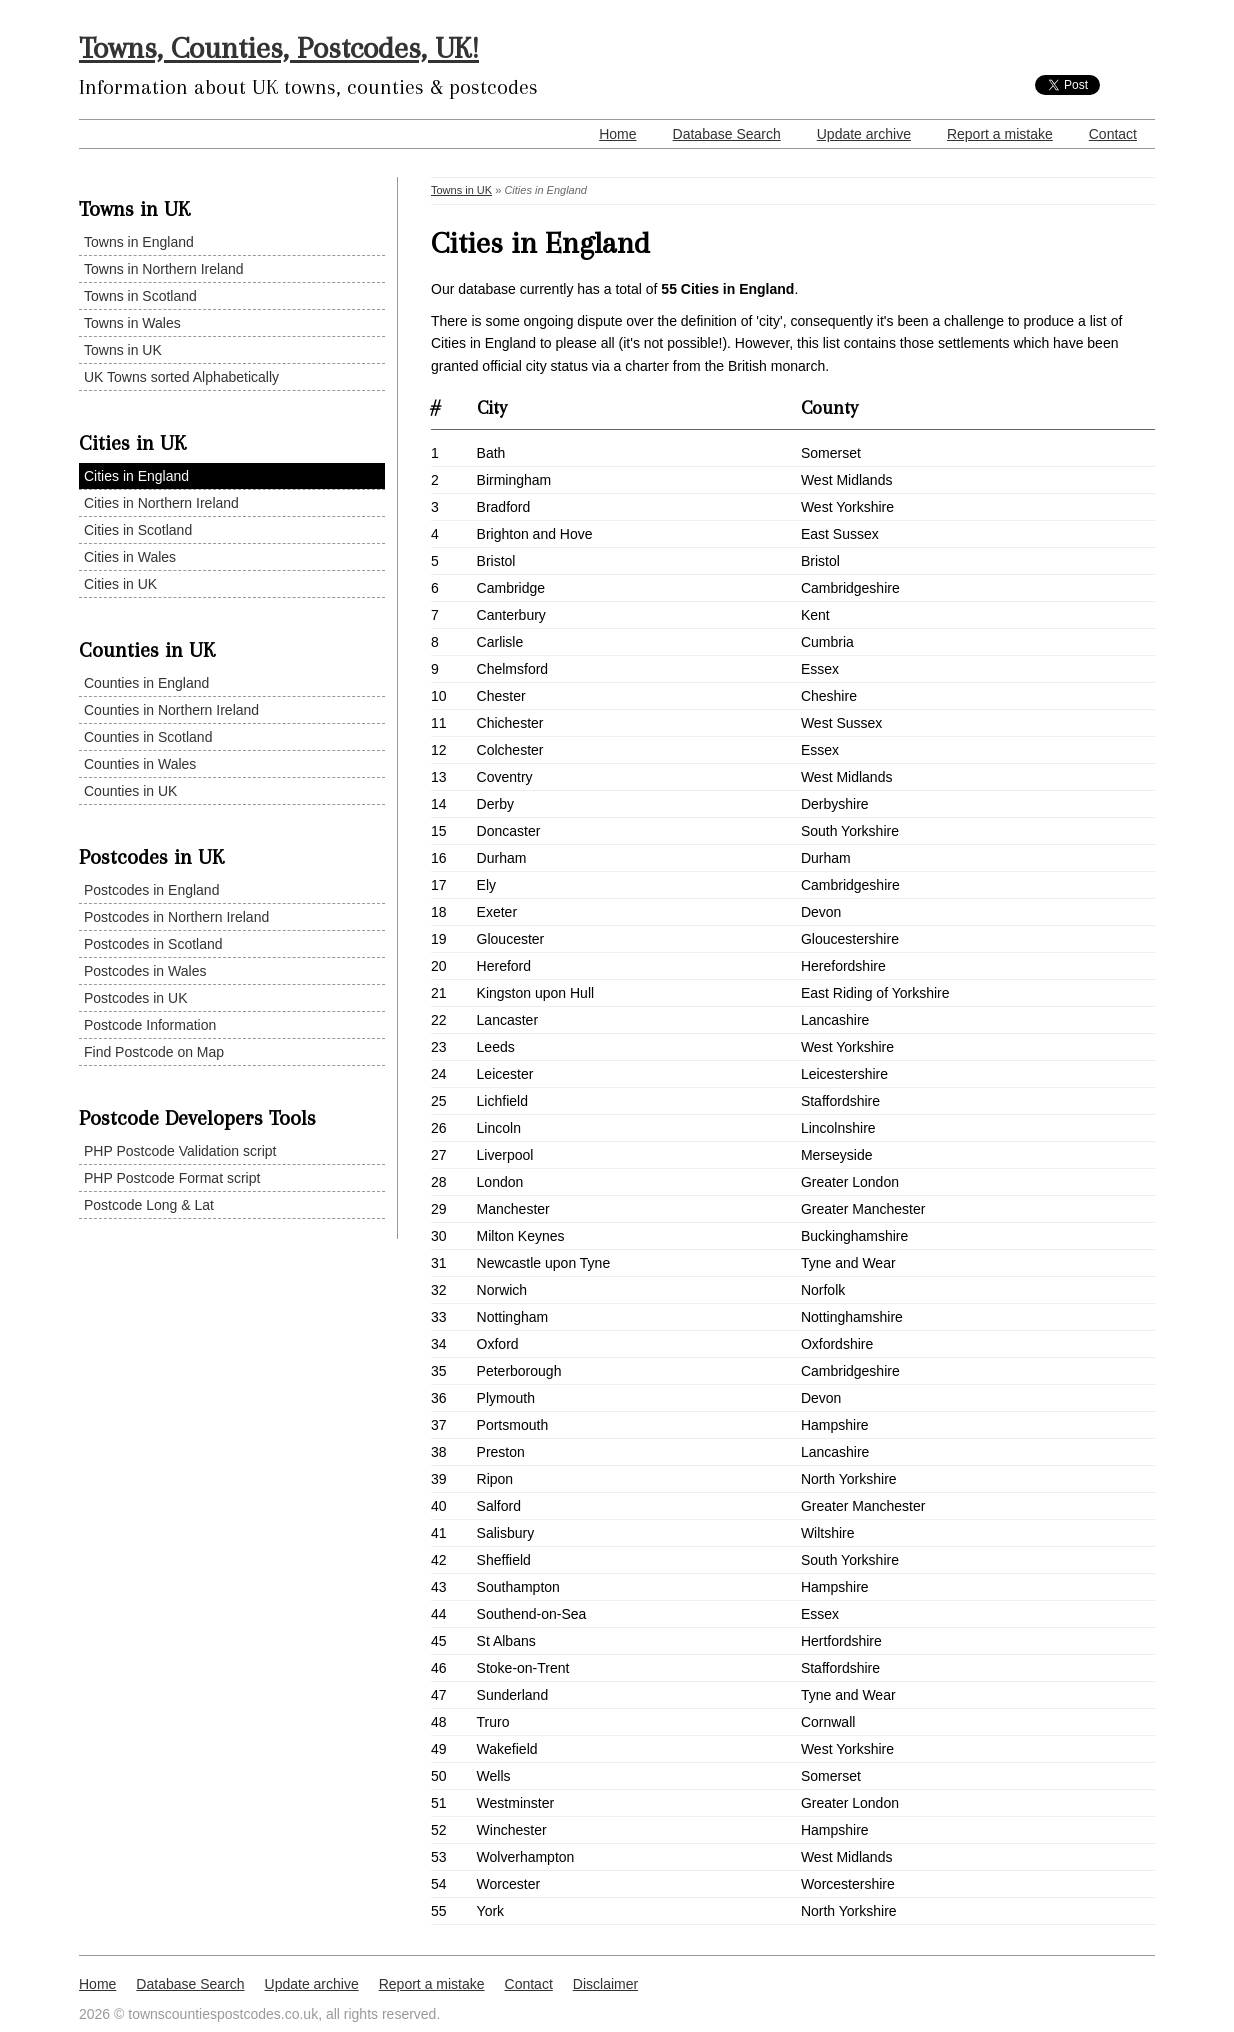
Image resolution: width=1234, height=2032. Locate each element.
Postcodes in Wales (145, 971)
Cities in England (136, 476)
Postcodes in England (151, 890)
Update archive (864, 134)
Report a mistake (1000, 134)
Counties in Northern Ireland (171, 710)
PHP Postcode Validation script (180, 1151)
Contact (1113, 134)
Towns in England (139, 242)
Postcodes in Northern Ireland (176, 917)
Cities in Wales (130, 557)
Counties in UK (130, 791)
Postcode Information (150, 1025)
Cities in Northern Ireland (161, 503)
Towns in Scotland (140, 296)
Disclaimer (605, 1984)
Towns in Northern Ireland (164, 269)
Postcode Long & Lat (149, 1205)
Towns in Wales (132, 323)
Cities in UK (120, 584)
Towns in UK (123, 350)
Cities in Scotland (138, 530)
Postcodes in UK (136, 998)
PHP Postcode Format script (172, 1178)
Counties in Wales (140, 764)
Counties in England (146, 683)
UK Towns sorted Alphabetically (181, 377)
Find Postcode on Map (154, 1052)
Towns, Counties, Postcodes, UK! (279, 47)
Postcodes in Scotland (153, 944)
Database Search (727, 134)
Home (617, 134)
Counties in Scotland (148, 737)
